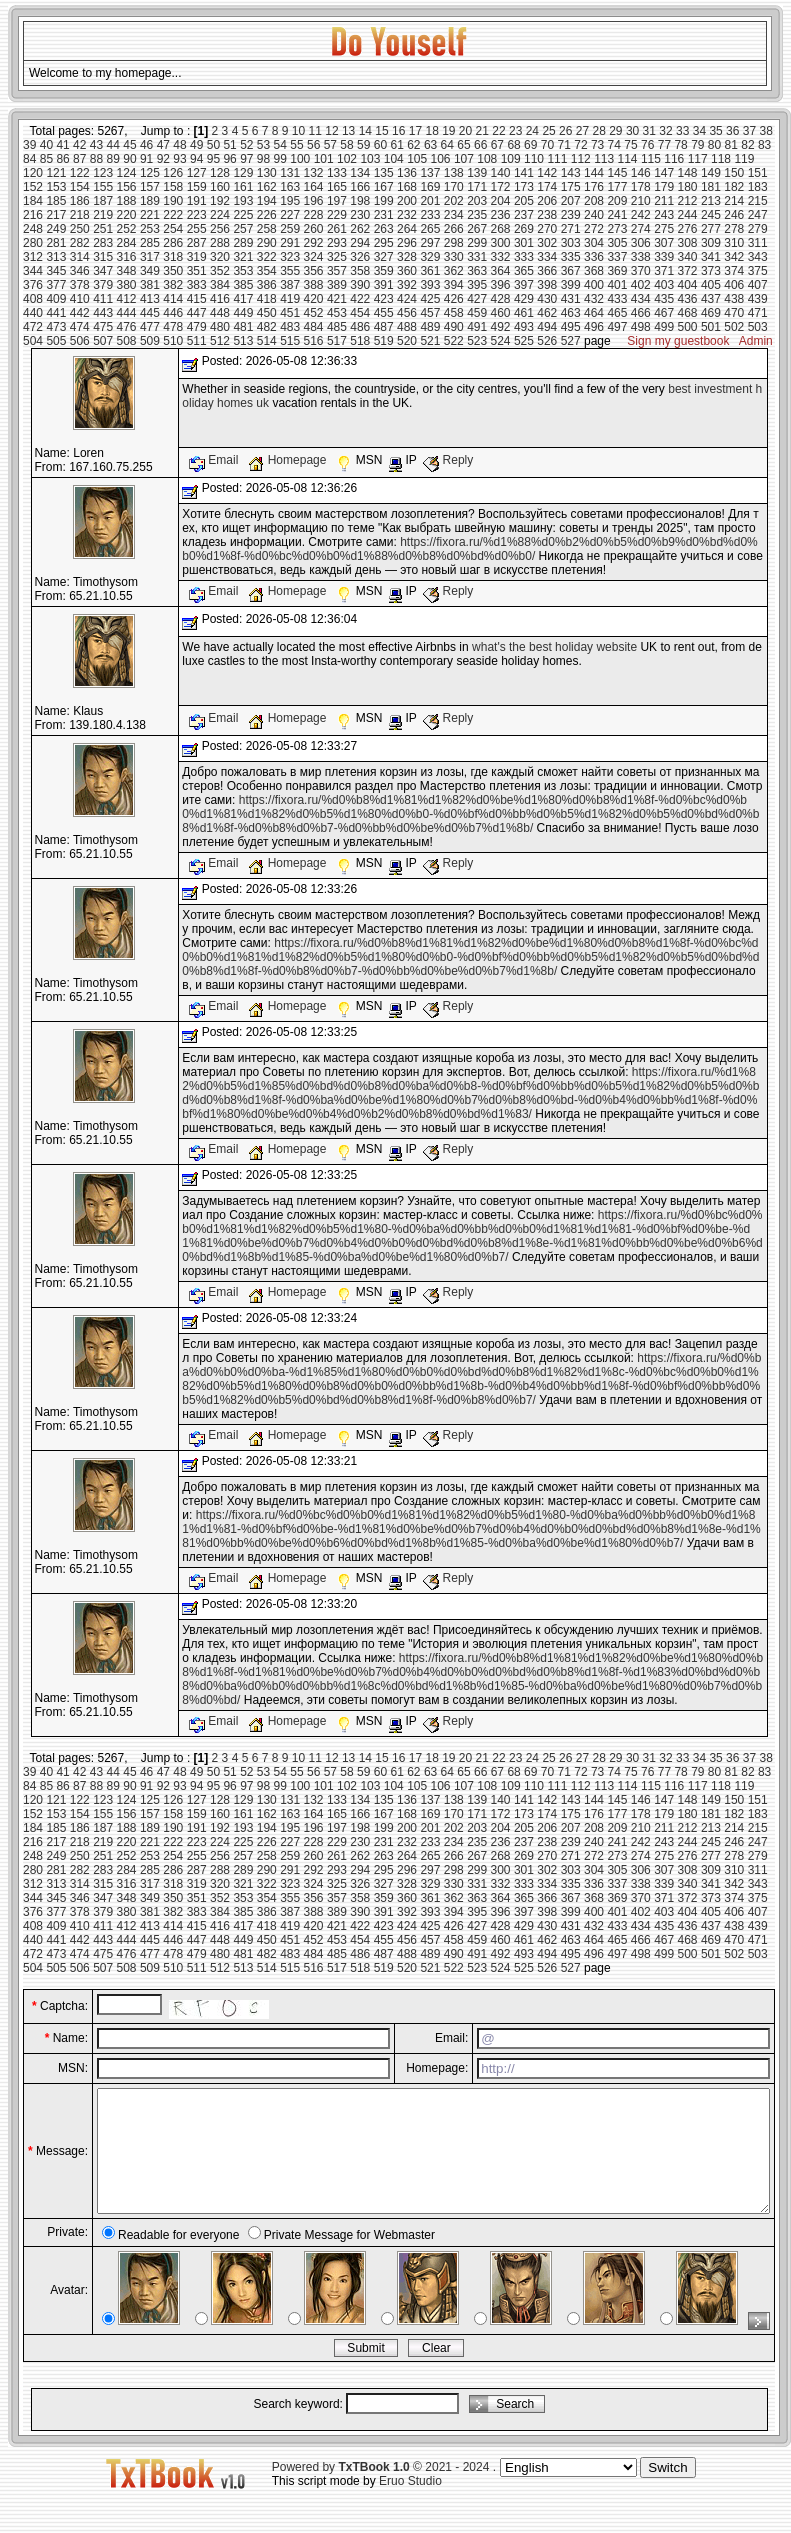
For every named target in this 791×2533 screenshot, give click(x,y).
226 (267, 215)
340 (688, 257)
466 (641, 313)
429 (524, 299)
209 (617, 201)
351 (197, 271)
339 (664, 257)
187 (103, 201)
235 (477, 215)
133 (337, 173)
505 (56, 341)
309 (711, 243)
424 (407, 299)
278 (734, 229)
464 (594, 313)
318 (173, 257)
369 (617, 271)
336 (594, 257)
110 (534, 159)
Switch (667, 2491)
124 (127, 173)
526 (547, 341)
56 (313, 145)
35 (715, 131)
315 (103, 257)
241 (617, 215)
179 (664, 187)
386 (267, 285)
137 (430, 173)
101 (324, 159)
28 (598, 131)
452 (314, 313)
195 (290, 201)
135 (384, 173)
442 (80, 313)
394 (454, 285)
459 (477, 313)
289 (243, 243)
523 (477, 341)
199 (384, 201)
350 (173, 271)
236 (501, 215)
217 (56, 215)
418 (267, 299)
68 (513, 145)
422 (360, 299)
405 (711, 285)
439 (758, 299)
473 (56, 327)
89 (113, 159)
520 (407, 341)
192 (220, 201)
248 (33, 229)
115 (651, 159)
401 (617, 285)
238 (547, 215)
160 (220, 187)
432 (594, 299)
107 (464, 159)
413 (150, 299)
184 (33, 201)
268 (501, 229)
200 (407, 201)
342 (734, 257)
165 (337, 187)
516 (314, 341)
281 (56, 243)
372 (688, 271)
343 (758, 257)
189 (150, 201)
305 (617, 243)
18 (431, 131)
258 (267, 229)
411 (103, 299)
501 (711, 327)
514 (267, 341)
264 (407, 229)
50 (213, 145)
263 (384, 229)
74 (614, 145)
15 (381, 131)
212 (688, 201)
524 (501, 341)
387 (290, 285)
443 (103, 313)
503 (758, 327)
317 (150, 257)
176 (594, 187)
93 (179, 159)
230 (360, 215)
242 (641, 215)
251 (103, 229)
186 (80, 201)
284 (127, 243)
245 (711, 215)
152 (33, 187)
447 (197, 313)
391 (384, 285)
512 (220, 341)
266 (454, 229)
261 (337, 229)
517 (337, 341)
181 (711, 187)
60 (380, 145)
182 (734, 187)
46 (146, 145)
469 (711, 313)
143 (571, 173)
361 (430, 271)
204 (501, 201)
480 (220, 327)
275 (664, 229)
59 (363, 145)
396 (501, 285)
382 (173, 285)
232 (407, 215)
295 (384, 243)
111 (557, 159)
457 (430, 313)
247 (758, 215)
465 (617, 313)
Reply (448, 460)
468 (688, 313)
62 (413, 145)
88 (96, 159)
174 (547, 187)
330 (454, 257)
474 (80, 327)
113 (604, 159)
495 (571, 327)
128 (220, 173)
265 (430, 229)
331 (477, 257)
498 (641, 327)
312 (33, 257)
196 (314, 201)
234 (454, 215)
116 (674, 159)
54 (280, 145)
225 (243, 215)
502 (734, 327)
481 (243, 327)
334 (547, 257)
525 (524, 341)
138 (454, 173)
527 (571, 341)
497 (617, 327)
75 (630, 145)
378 (80, 285)
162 (267, 187)
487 (384, 327)
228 (314, 215)
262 (360, 229)
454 (360, 313)
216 (33, 215)
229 (337, 215)
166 (360, 187)
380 (127, 285)
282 (80, 243)
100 (300, 159)
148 (688, 173)
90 (129, 159)
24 (532, 131)
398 (547, 285)
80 (714, 145)
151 (758, 173)
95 (213, 159)
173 (524, 187)
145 (617, 173)
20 (465, 131)
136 (407, 173)
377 (56, 285)
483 (290, 327)
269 (524, 229)
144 (594, 173)
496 (594, 327)
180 (688, 187)
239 (571, 215)
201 (430, 201)
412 (127, 299)
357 (337, 271)
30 (632, 131)
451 (290, 313)
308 (688, 243)
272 (594, 229)
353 (243, 271)
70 (547, 145)
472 (33, 327)
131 (290, 173)
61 (396, 145)
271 (571, 229)
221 (150, 215)
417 (243, 299)
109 (511, 159)
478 (173, 327)
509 (150, 341)
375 (758, 271)
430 (547, 299)
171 (477, 187)
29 (615, 131)
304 (594, 243)
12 (331, 131)
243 (664, 215)
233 (430, 215)
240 (594, 215)
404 (688, 285)
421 (337, 299)
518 (360, 341)
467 (664, 313)
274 (641, 229)
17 (415, 131)
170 (454, 187)
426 (454, 299)
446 (173, 313)
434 (641, 299)
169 (430, 187)
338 (641, 257)
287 (197, 243)
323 (290, 257)
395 (477, 285)
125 (150, 173)
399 (571, 285)
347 (103, 271)
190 (173, 201)
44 (113, 145)
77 (664, 145)
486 (360, 327)
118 (721, 159)
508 (127, 341)
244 (688, 215)
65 (463, 145)
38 (766, 131)
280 (33, 243)
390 (360, 285)
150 (734, 173)
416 (220, 299)
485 (337, 327)
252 (127, 229)
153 (56, 187)
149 (711, 173)
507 (103, 341)
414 (173, 299)
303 (571, 243)
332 (501, 257)
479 (197, 327)
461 (524, 313)
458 (454, 313)
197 (337, 201)
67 (497, 145)
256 (220, 229)
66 (480, 145)
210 (641, 201)
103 (370, 159)
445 (150, 313)
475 (103, 327)
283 (103, 243)
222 (173, 215)
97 (246, 159)
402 (641, 285)
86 (62, 159)
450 (267, 313)
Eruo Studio (410, 2505)
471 (758, 313)
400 (594, 285)
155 (103, 187)
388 (314, 285)
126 (173, 173)
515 (290, 341)
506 (80, 341)
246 (734, 215)
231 (384, 215)
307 (664, 243)
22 (498, 131)
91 (146, 159)
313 (56, 257)
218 (80, 215)
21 (482, 131)
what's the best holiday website (554, 647)
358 (360, 271)
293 (337, 243)
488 (407, 327)
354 (267, 271)
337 (617, 257)
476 (127, 327)
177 (617, 187)
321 (243, 257)
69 (530, 145)
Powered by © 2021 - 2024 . (384, 2491)
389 (337, 285)
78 (680, 145)
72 (580, 145)
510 (173, 341)
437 (711, 299)
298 (454, 243)
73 (597, 145)
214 (734, 201)
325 (337, 257)
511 (197, 341)
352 (220, 271)
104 (394, 159)
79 (697, 145)
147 (664, 173)
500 (688, 327)
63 (430, 145)
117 (698, 159)
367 (571, 271)
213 (711, 201)
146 (641, 173)
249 (56, 229)
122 (80, 173)
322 (267, 257)
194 (267, 201)
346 (80, 271)
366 (547, 271)
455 (384, 313)
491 (477, 327)
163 (290, 187)
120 (33, 173)
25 (548, 131)
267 (477, 229)
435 (664, 299)
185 (56, 201)
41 (62, 145)
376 (33, 285)
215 (758, 201)
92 (163, 159)
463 (571, 313)
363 (477, 271)
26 (565, 131)
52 (246, 145)
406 (734, 285)
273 (617, 229)
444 (127, 313)
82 (747, 145)
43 (96, 145)
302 (547, 243)
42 (79, 145)
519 (384, 341)
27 (582, 131)
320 (220, 257)
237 (524, 215)
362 (454, 271)
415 (197, 299)
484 (314, 327)
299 (477, 243)
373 (711, 271)
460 (501, 313)
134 (360, 173)
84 (29, 159)
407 (758, 285)
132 (314, 173)
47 (163, 145)
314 (80, 257)
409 (56, 299)
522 (454, 341)
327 (384, 257)
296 (407, 243)
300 (501, 243)
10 (298, 131)
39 (29, 145)
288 (220, 243)
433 (617, 299)
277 (711, 229)
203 (477, 201)
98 (263, 159)
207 (571, 201)
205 (524, 201)
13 (348, 131)
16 (398, 131)
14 (365, 131)
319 (197, 257)
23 (515, 131)
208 (594, 201)
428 (501, 299)
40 (46, 145)
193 (243, 201)
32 (665, 131)
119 (744, 159)
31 (649, 131)
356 (314, 271)
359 (384, 271)
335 (571, 257)
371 (664, 271)
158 (173, 187)
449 (243, 313)
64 (447, 145)
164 (314, 187)
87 (79, 159)
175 (571, 187)
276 (688, 229)
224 (220, 215)
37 (749, 131)
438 (734, 299)
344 (33, 271)
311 (758, 243)
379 (103, 285)
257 (243, 229)
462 (547, 313)
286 (173, 243)
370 (641, 271)
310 (734, 243)
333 (524, 257)
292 (314, 243)
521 (430, 341)
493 (524, 327)
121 (56, 173)
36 (732, 131)
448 (220, 313)
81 (731, 145)
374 (734, 271)
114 (628, 159)
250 (80, 229)
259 (290, 229)
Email (215, 460)
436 (688, 299)
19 (448, 131)
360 (407, 271)
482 (267, 327)
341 (711, 257)
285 (150, 243)
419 (290, 299)
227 (290, 215)
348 (127, 271)
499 (664, 327)
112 (581, 159)
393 (430, 285)
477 (150, 327)
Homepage (288, 460)
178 (641, 187)
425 (430, 299)
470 (734, 313)
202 (454, 201)
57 (330, 145)
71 (564, 145)
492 (501, 327)
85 (46, 159)
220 (127, 215)
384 (220, 285)
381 (150, 285)
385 (243, 285)
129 (243, 173)
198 (360, 201)
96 (229, 159)
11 (315, 131)
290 (267, 243)
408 (33, 299)
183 (758, 187)
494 (547, 327)
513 (243, 341)
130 (267, 173)
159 (197, 187)
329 (430, 257)
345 (56, 271)
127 (197, 173)
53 (263, 145)
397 (524, 285)
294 (360, 243)
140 (501, 173)
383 (197, 285)
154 (80, 187)
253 (150, 229)
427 (477, 299)
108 (487, 159)
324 (314, 257)
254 (173, 229)
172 (501, 187)
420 (314, 299)
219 (103, 215)
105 (417, 159)
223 (197, 215)
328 (407, 257)
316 (127, 257)
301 (524, 243)
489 (430, 327)
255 (197, 229)
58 (346, 145)
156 (127, 187)
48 (179, 145)
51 (229, 145)
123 (103, 173)
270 (547, 229)
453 (337, 313)
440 (33, 313)
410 (80, 299)
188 (127, 201)
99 (280, 159)
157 (150, 187)
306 (641, 243)
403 (664, 285)
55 (296, 145)
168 (407, 187)
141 (524, 173)
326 (360, 257)
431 (571, 299)
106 (441, 159)
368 (594, 271)
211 (664, 201)
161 (243, 187)
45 (129, 145)
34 (699, 131)
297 (430, 243)
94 (196, 159)
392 (407, 285)
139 (477, 173)
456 (407, 313)
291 (290, 243)
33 (682, 131)
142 (547, 173)
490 (454, 327)
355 (290, 271)
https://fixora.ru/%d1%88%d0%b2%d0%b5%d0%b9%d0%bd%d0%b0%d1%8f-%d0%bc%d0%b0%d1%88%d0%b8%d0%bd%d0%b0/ (469, 549)
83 (764, 145)
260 (314, 229)
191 (197, 201)
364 (501, 271)
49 (196, 145)
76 (647, 145)
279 (758, 229)
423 (384, 299)
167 (384, 187)
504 (33, 341)
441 (56, 313)
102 (347, 159)
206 (547, 201)
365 (524, 271)
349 (150, 271)
